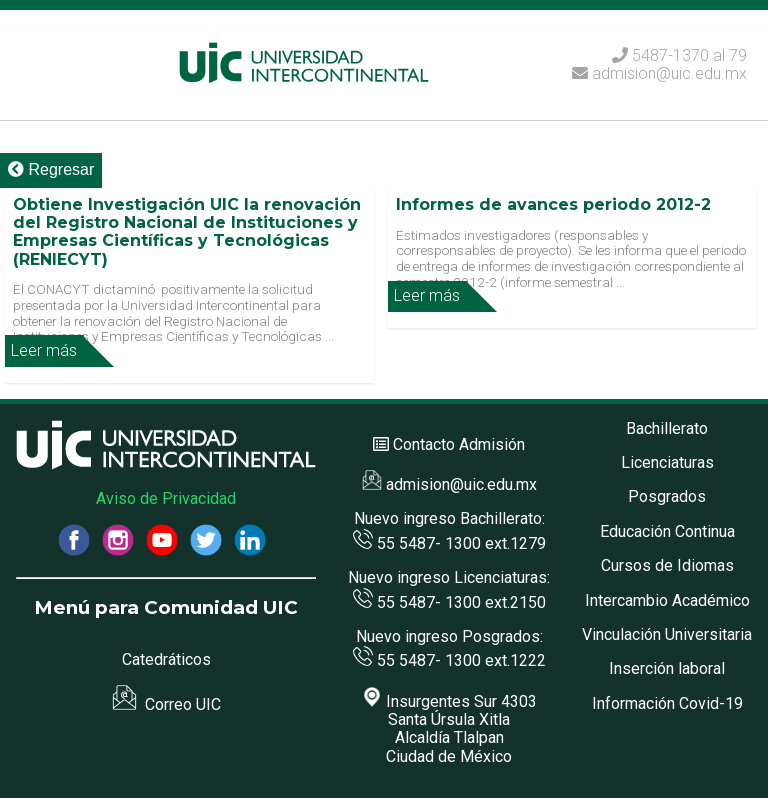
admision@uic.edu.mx (659, 73)
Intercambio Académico (667, 600)
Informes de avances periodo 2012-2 (553, 204)
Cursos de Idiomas (667, 565)
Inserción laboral (667, 668)
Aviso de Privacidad (166, 498)
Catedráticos (166, 659)
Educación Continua (667, 531)
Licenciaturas (667, 462)
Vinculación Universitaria (667, 634)
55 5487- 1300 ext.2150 (449, 602)
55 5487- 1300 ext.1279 (449, 543)
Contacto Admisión (459, 444)
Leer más (44, 350)
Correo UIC (166, 704)
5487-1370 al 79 (689, 55)
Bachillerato (667, 428)
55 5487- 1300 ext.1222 (449, 660)
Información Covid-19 (667, 703)
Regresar (51, 169)
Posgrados (667, 496)
